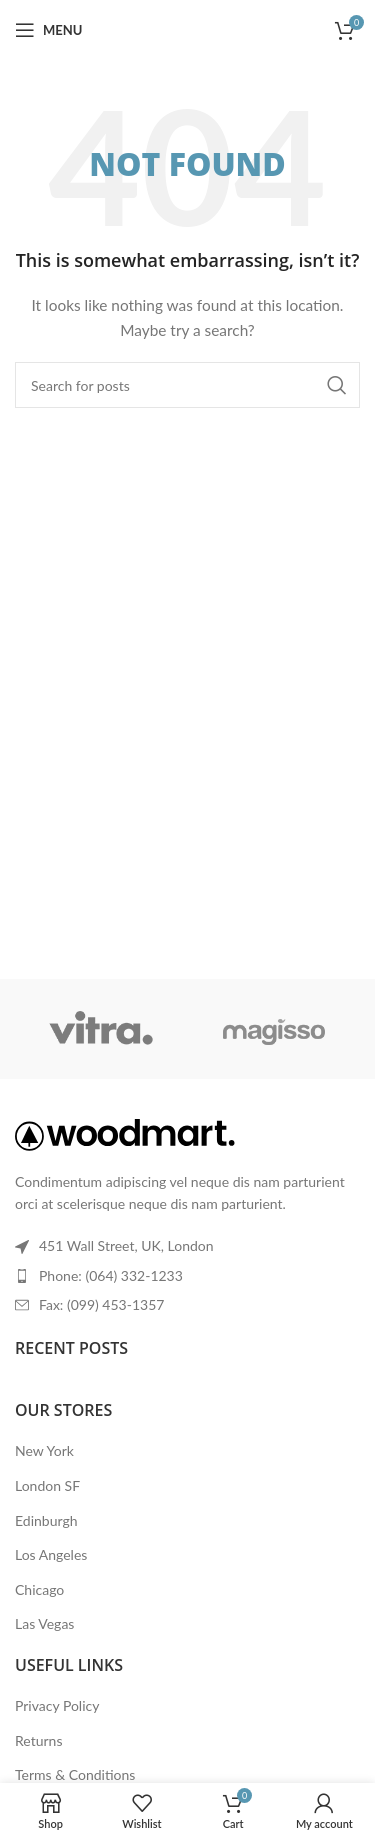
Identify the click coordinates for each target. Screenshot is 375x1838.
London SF (47, 1485)
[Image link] (125, 1132)
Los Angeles (51, 1554)
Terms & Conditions (75, 1774)
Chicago (39, 1589)
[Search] (187, 385)
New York (44, 1450)
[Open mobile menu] (48, 30)
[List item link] (187, 1276)
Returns (38, 1740)
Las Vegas (44, 1623)
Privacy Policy (57, 1705)
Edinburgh (46, 1520)
